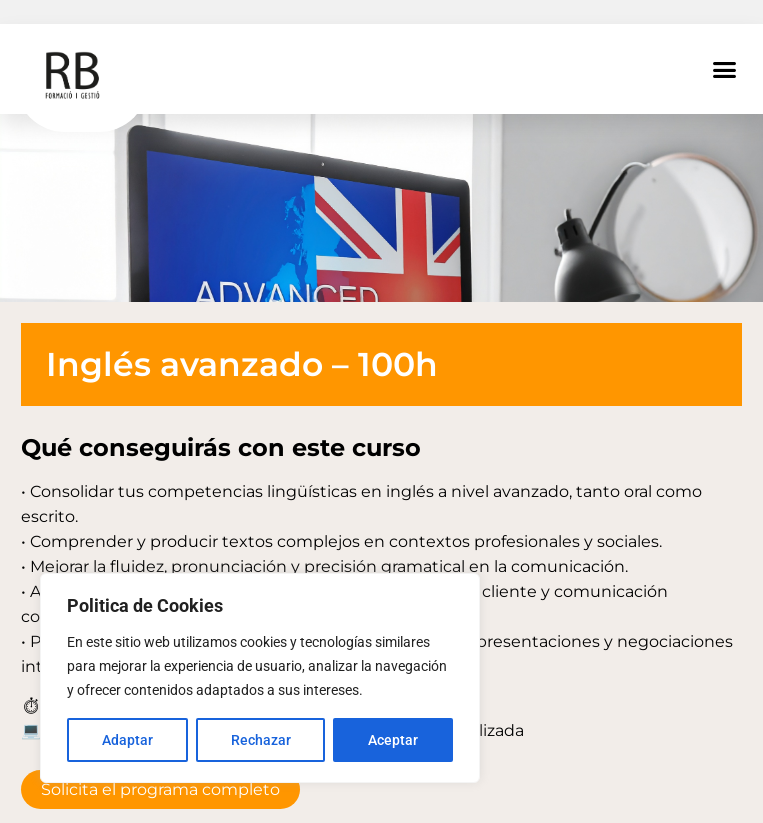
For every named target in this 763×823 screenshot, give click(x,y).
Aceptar (393, 740)
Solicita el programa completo (160, 789)
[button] (725, 69)
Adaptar (127, 740)
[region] (260, 678)
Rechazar (261, 740)
